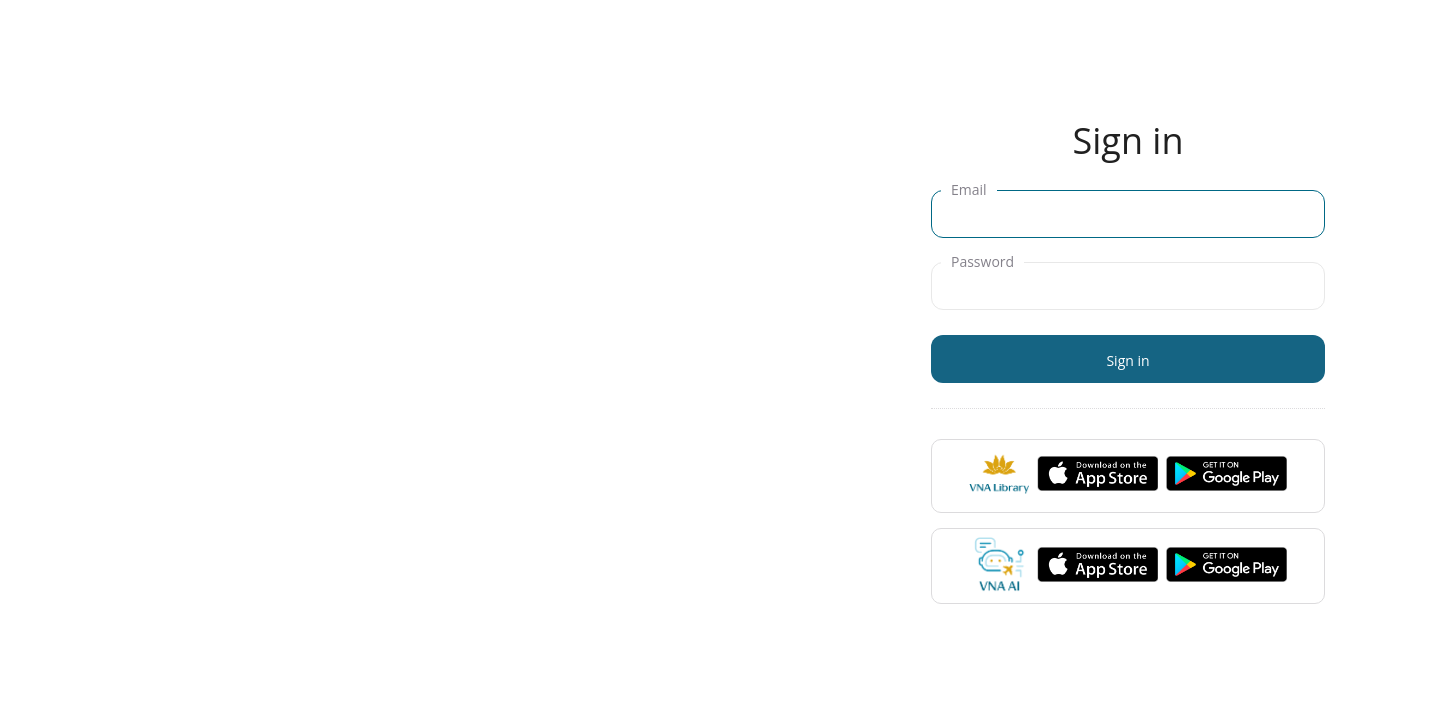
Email (969, 189)
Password (982, 261)
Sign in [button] (1127, 360)
